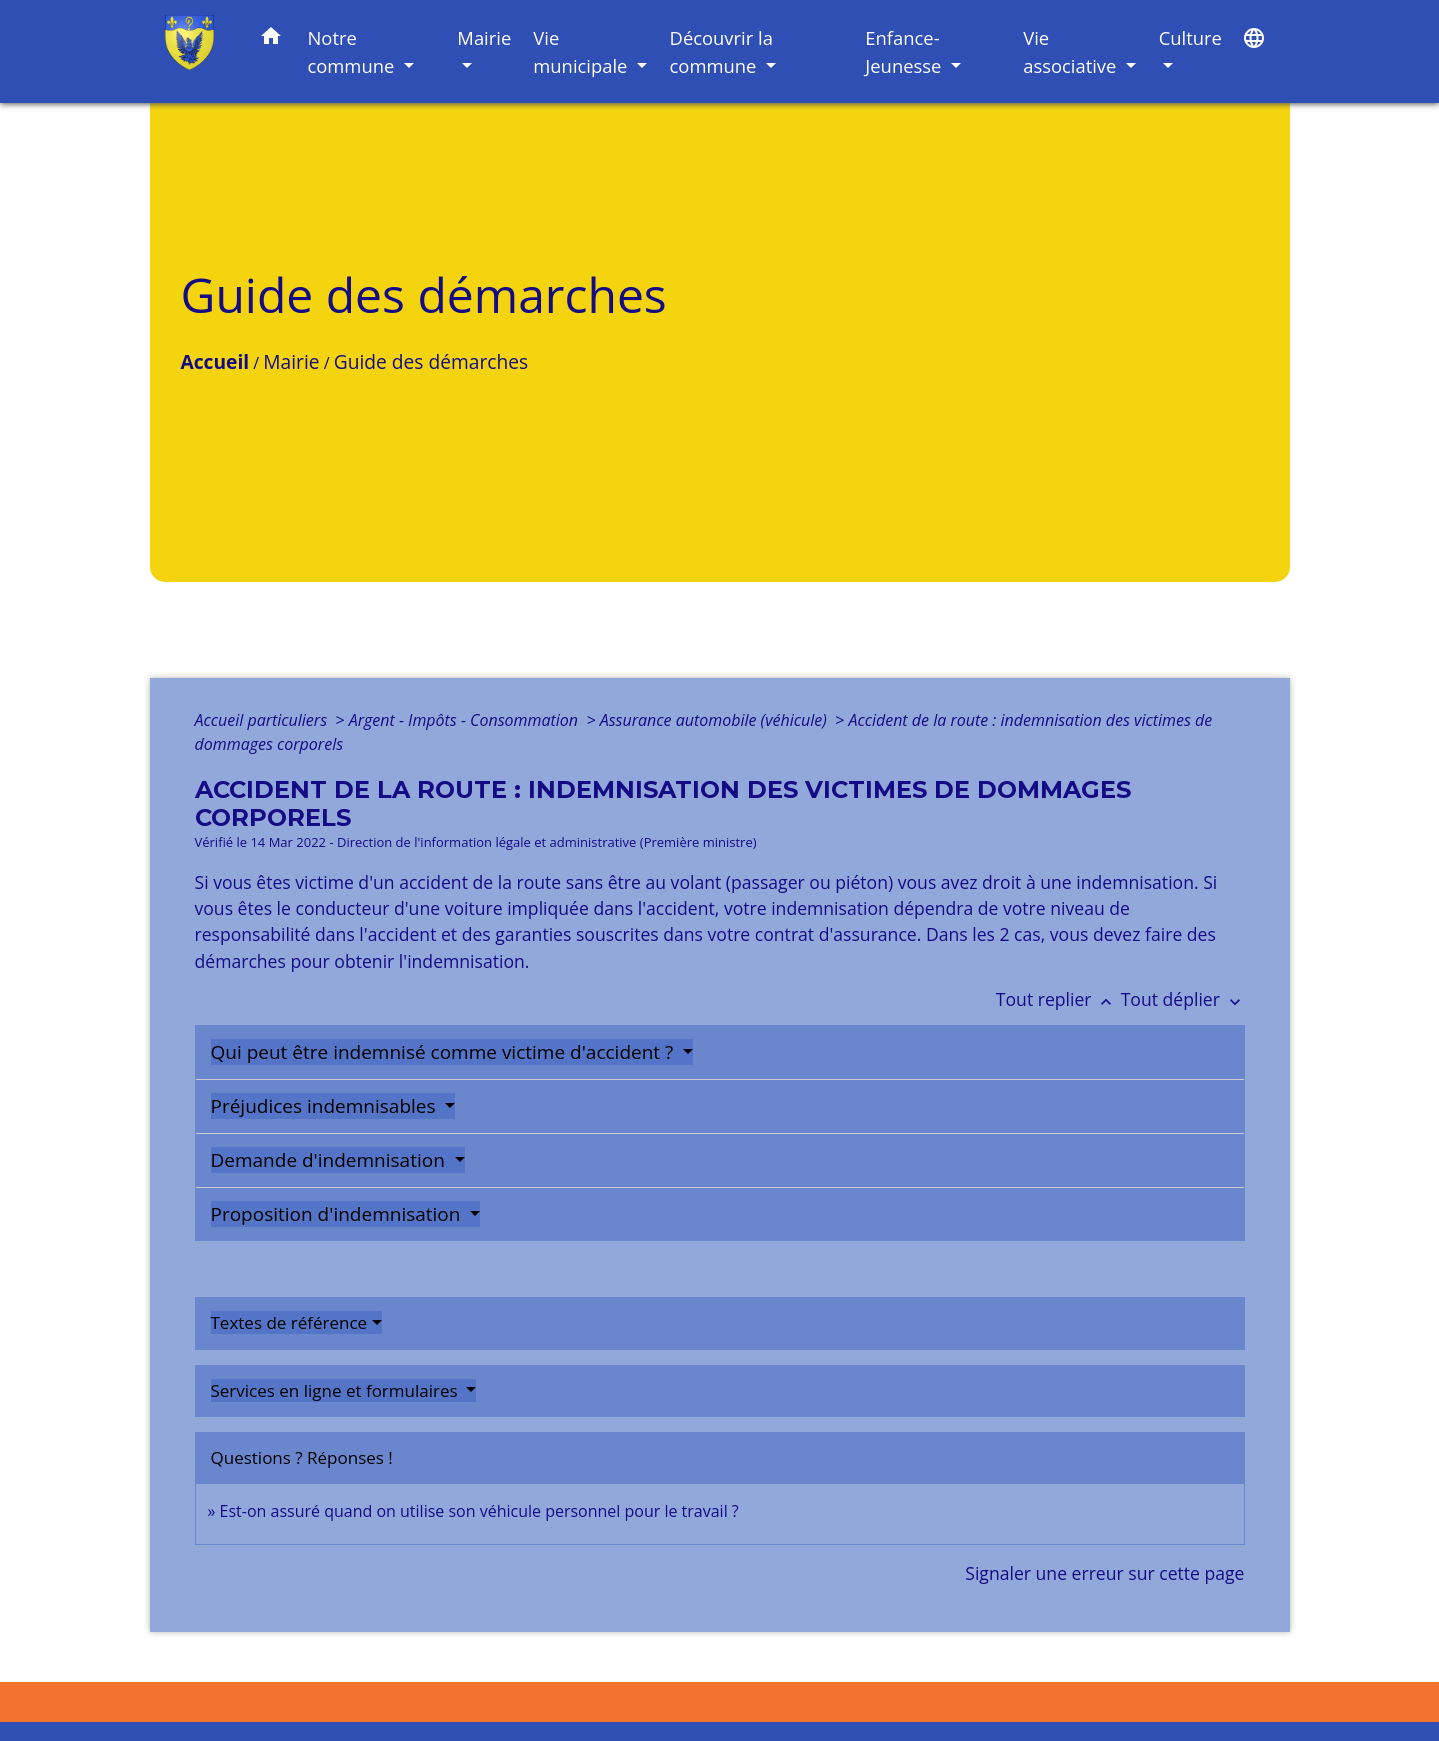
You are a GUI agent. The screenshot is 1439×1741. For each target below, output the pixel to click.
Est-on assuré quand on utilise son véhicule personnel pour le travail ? (479, 1511)
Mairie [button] (484, 37)
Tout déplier (1183, 999)
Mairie (291, 361)
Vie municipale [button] (582, 51)
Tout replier (1058, 999)
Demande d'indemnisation (330, 1160)
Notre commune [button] (353, 51)
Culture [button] (1190, 37)
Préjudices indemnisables (326, 1106)
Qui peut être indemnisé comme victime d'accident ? (445, 1052)
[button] (271, 39)
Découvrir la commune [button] (721, 51)
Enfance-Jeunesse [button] (905, 51)
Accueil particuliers (263, 720)
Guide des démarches (431, 361)
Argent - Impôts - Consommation (466, 720)
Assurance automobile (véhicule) (715, 720)
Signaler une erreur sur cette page (1104, 1573)
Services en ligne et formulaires (337, 1390)
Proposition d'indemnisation (338, 1214)
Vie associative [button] (1072, 51)
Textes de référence (289, 1322)
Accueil (215, 361)
